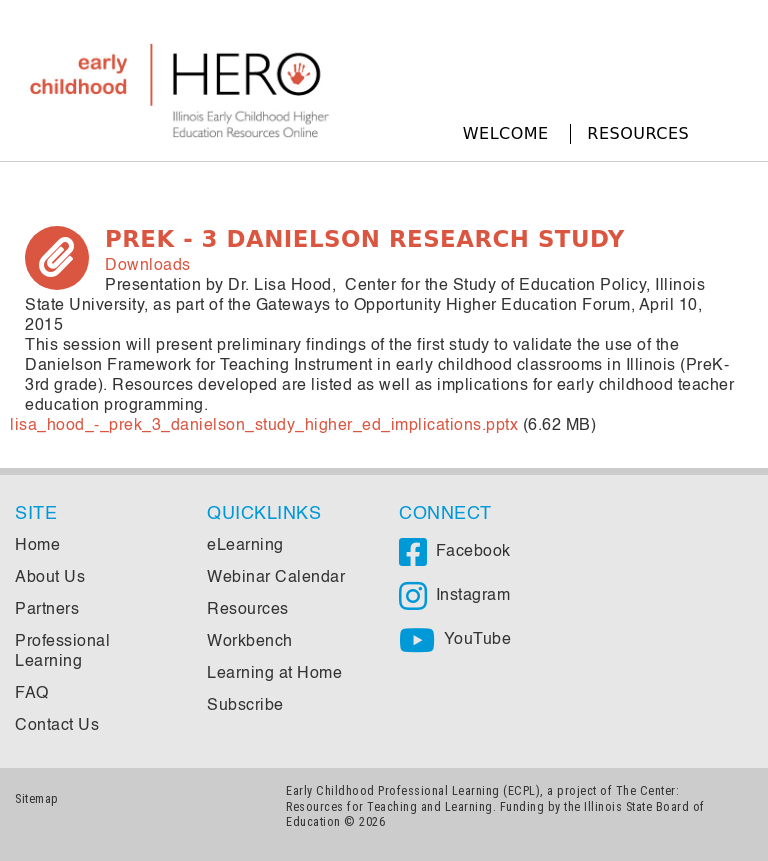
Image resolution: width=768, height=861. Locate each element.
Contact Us (57, 726)
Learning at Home (274, 674)
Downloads (148, 266)
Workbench (250, 642)
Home (37, 546)
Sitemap (37, 798)
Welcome (506, 133)
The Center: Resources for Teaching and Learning (482, 798)
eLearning (245, 546)
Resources (638, 133)
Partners (47, 610)
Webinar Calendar (276, 578)
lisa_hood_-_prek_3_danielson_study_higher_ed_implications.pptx (264, 426)
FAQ (32, 694)
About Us (50, 578)
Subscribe (245, 706)
